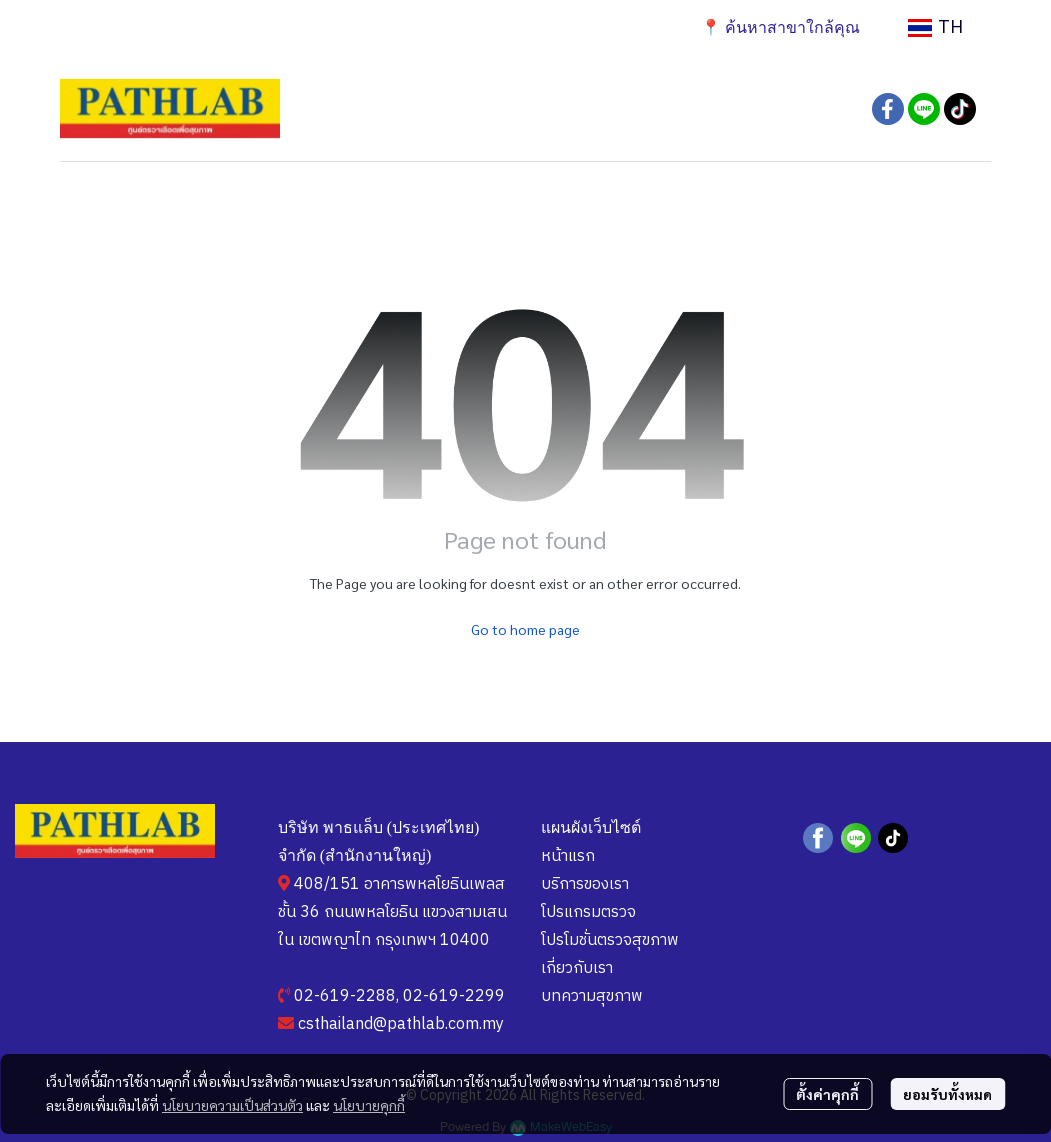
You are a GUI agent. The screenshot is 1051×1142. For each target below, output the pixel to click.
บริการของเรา (585, 884)
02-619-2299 (454, 996)
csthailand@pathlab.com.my (401, 1024)
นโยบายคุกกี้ (369, 1105)
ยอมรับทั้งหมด (947, 1094)
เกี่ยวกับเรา (577, 968)
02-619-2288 (345, 996)
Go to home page (525, 629)
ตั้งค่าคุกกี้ (827, 1094)
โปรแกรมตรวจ (588, 912)
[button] (935, 28)
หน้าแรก (568, 856)
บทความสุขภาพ (592, 996)
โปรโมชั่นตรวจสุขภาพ (610, 940)
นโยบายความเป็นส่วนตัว (232, 1105)
